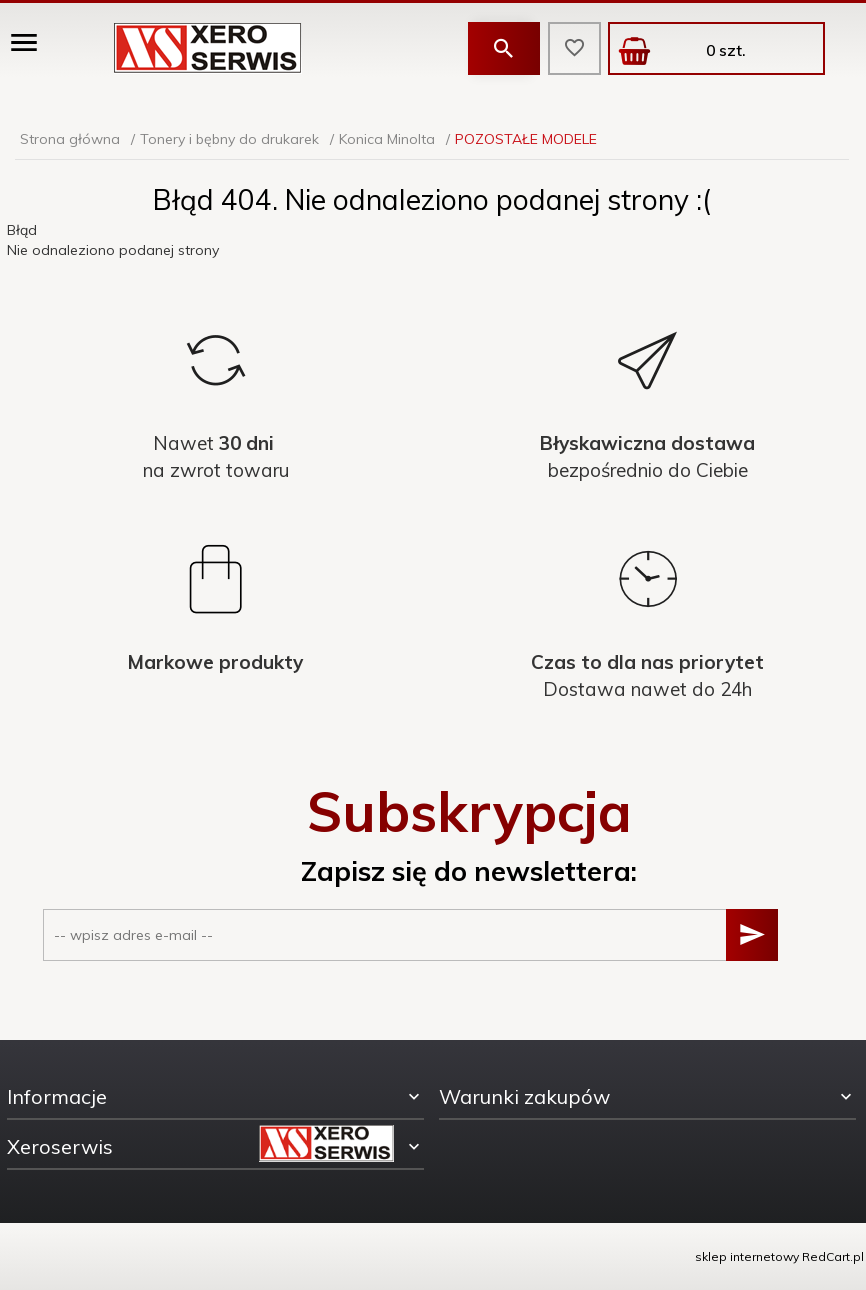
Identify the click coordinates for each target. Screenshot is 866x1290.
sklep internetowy (747, 1256)
